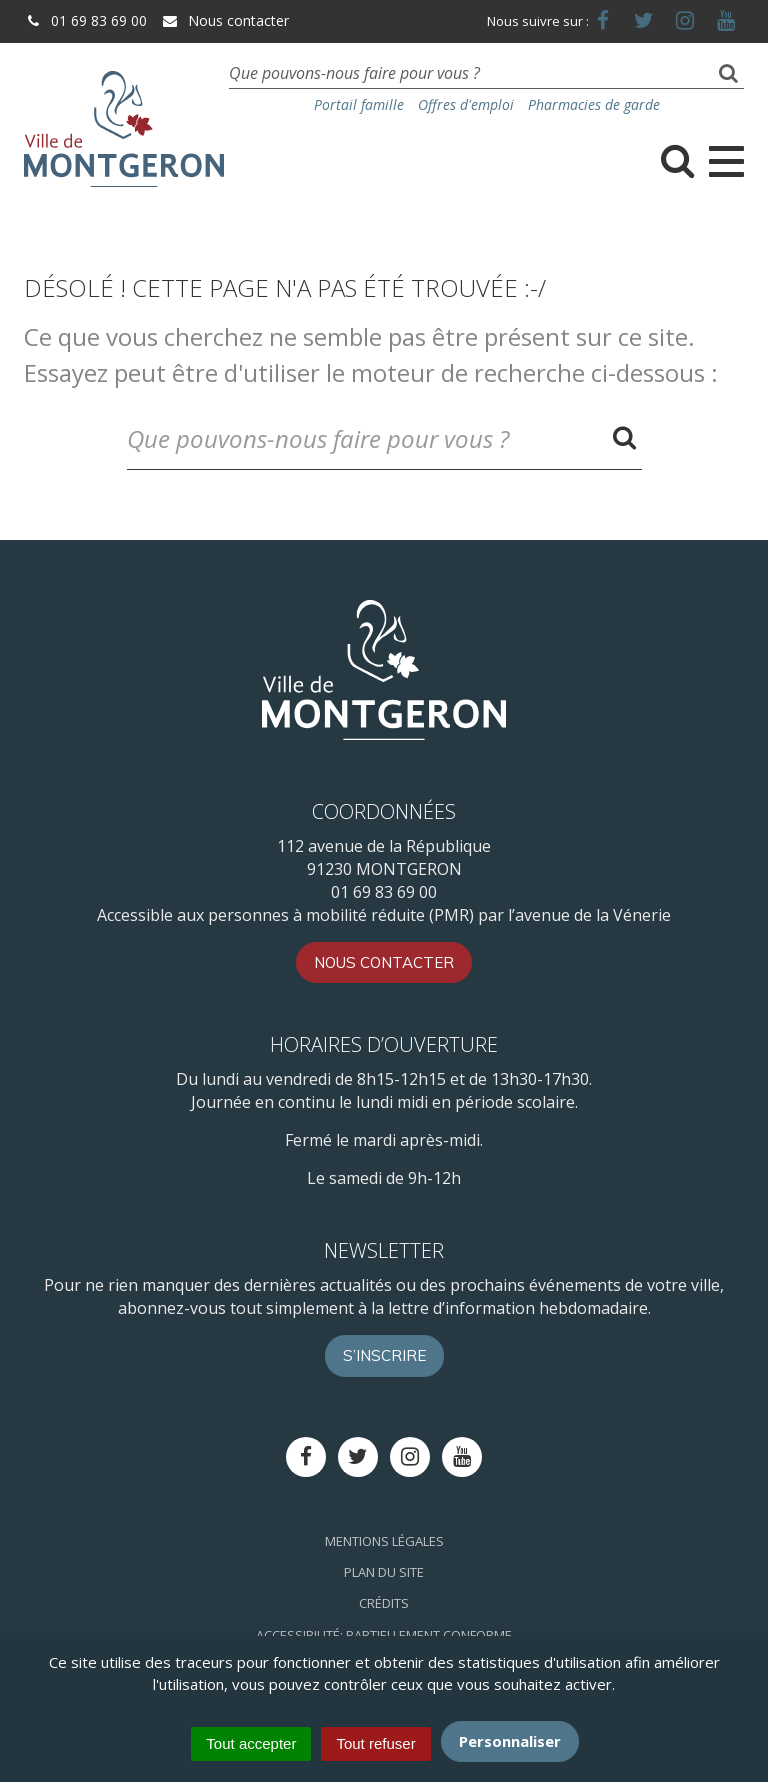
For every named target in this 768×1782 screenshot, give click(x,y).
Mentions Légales (384, 1541)
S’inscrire (384, 1355)
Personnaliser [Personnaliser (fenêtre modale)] (510, 1741)
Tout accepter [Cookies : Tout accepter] (251, 1743)
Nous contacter (225, 20)
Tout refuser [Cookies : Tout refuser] (375, 1743)
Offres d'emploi (466, 104)
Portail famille (359, 104)
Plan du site (384, 1572)
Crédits (384, 1603)
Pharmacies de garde (594, 104)
